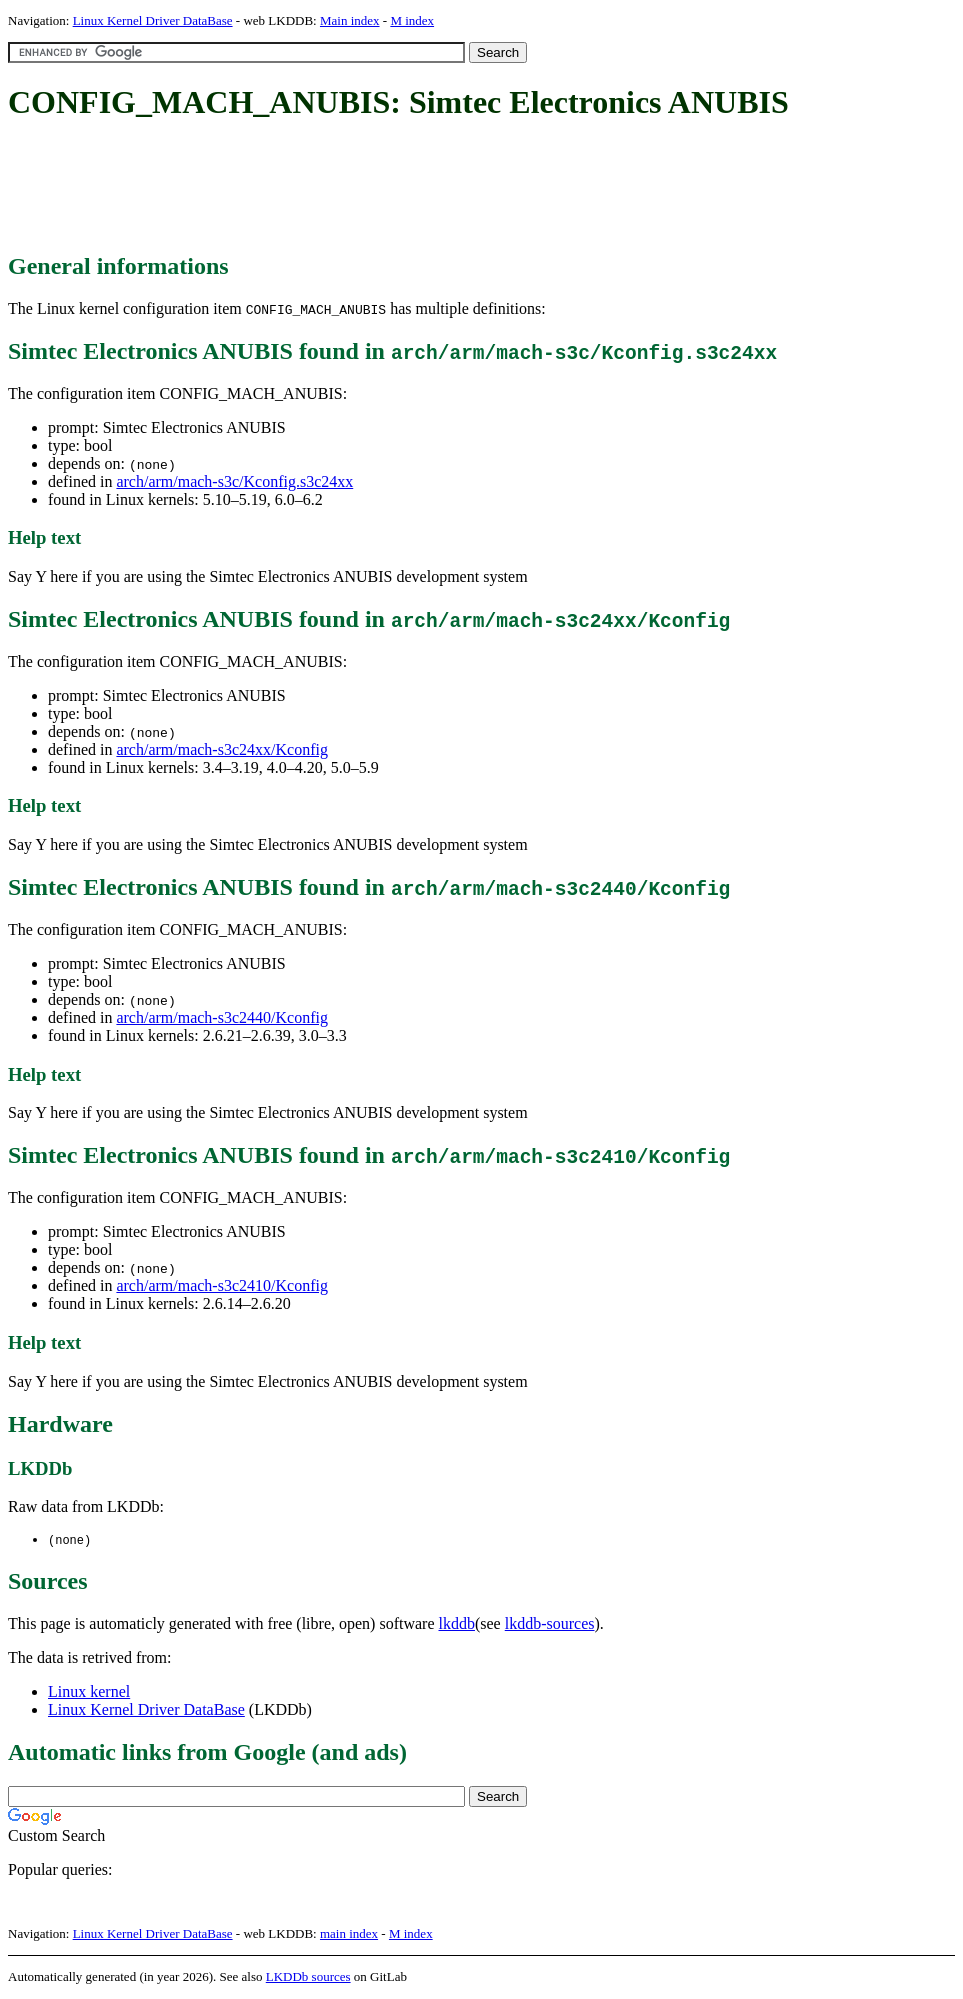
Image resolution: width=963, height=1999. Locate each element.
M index (412, 20)
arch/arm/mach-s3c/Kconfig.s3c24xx (234, 481)
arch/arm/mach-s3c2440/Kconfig (221, 1017)
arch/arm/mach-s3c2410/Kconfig (221, 1285)
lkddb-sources (550, 1624)
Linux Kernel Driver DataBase (153, 20)
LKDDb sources (308, 1977)
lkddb (457, 1624)
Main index (350, 20)
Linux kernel (89, 1692)
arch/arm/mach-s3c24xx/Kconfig (221, 749)
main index (349, 1934)
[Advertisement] (372, 188)
